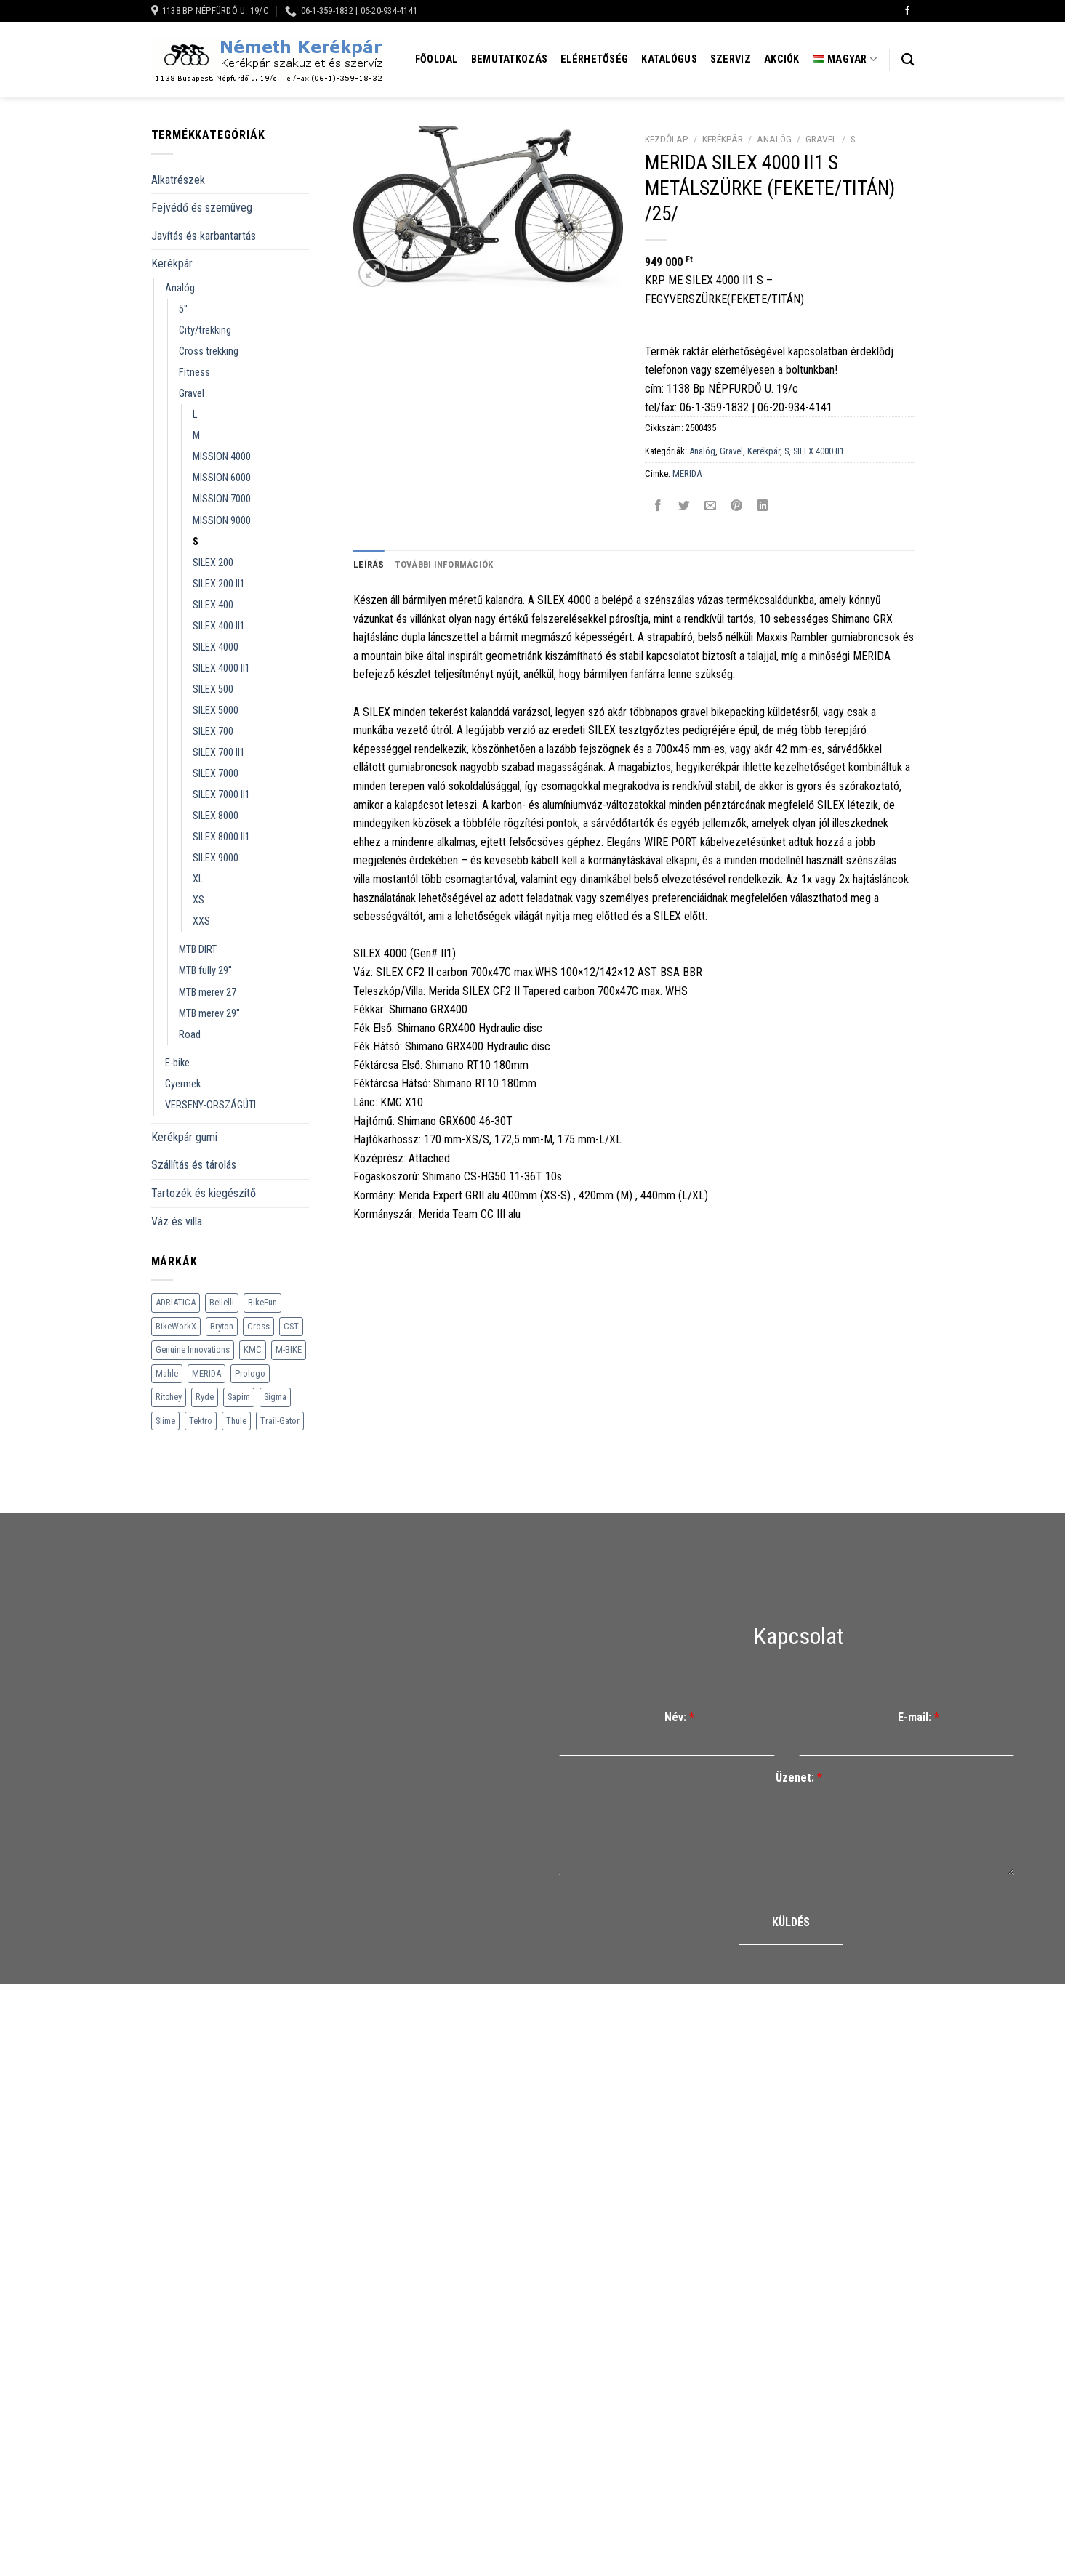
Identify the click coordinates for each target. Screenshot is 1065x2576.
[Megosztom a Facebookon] (658, 506)
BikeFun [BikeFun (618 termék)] (262, 1302)
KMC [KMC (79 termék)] (253, 1349)
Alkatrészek (178, 180)
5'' (183, 309)
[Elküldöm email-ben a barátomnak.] (711, 506)
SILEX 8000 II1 (221, 837)
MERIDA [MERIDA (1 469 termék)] (206, 1373)
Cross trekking (208, 351)
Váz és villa (176, 1221)
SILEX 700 (213, 731)
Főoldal (436, 59)
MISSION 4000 (222, 457)
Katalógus (669, 59)
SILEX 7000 (215, 774)
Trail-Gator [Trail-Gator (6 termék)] (280, 1420)
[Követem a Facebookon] (907, 11)
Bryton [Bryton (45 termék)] (221, 1326)
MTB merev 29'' (209, 1013)
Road (190, 1035)
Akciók (782, 59)
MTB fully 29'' (205, 971)
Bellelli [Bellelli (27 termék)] (221, 1302)
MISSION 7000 (222, 499)
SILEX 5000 (215, 710)
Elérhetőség (594, 59)
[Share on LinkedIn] (763, 506)
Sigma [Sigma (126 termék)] (275, 1396)
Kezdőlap (666, 139)
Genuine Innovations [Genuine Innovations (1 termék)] (193, 1349)
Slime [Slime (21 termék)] (165, 1420)
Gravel (191, 393)
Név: (679, 1717)
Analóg (180, 288)
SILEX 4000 (215, 647)
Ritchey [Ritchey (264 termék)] (169, 1396)
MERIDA (687, 473)
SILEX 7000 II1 (221, 795)
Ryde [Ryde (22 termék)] (205, 1396)
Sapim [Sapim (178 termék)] (239, 1396)
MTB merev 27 (207, 992)
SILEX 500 (213, 689)
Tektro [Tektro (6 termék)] (200, 1420)
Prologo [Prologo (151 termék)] (250, 1373)
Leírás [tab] (369, 564)
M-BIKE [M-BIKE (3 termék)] (289, 1349)
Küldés (791, 1922)
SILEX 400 (213, 605)
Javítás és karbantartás (203, 236)
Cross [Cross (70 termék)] (258, 1326)
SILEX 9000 (215, 858)
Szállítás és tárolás (193, 1165)
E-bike (177, 1063)
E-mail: (918, 1717)
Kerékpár (172, 263)
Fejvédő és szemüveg (201, 207)
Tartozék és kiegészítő (203, 1193)
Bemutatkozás (509, 59)
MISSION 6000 (222, 478)
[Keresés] (907, 60)
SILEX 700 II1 (219, 752)
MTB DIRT (198, 949)
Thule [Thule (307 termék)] (236, 1420)
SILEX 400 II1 (219, 626)
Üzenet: (799, 1777)
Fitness (194, 372)
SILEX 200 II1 (219, 584)
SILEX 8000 (215, 816)
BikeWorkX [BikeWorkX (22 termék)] (176, 1326)
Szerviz (730, 59)
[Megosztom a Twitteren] (684, 506)
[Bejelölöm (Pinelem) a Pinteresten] (737, 506)
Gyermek (183, 1084)
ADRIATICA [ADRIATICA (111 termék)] (176, 1302)
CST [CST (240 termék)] (291, 1326)
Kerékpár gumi (184, 1137)
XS (198, 900)
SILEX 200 (213, 563)
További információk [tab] (444, 564)
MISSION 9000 (222, 521)
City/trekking (205, 330)
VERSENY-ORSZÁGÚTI (210, 1105)
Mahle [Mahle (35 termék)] (167, 1373)
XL (198, 879)
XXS (201, 921)
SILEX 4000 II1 (221, 668)
